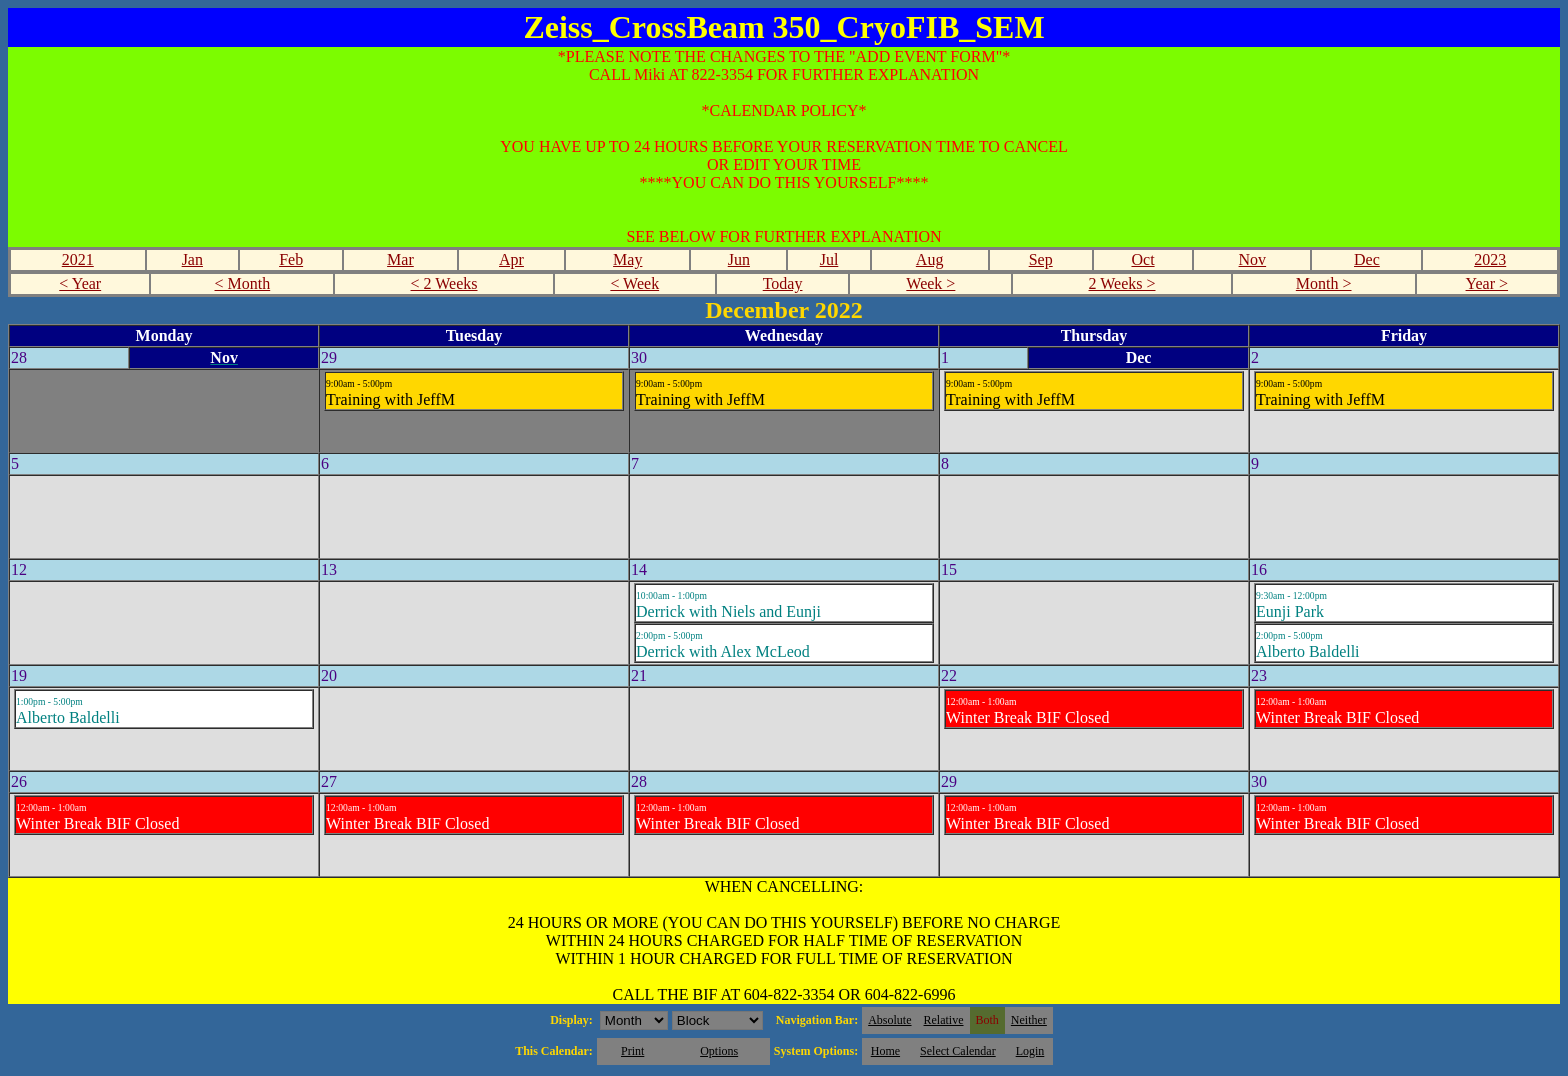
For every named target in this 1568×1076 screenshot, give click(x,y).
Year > (1487, 283)
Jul (829, 259)
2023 (1490, 259)
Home (885, 1051)
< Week (634, 283)
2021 (78, 259)
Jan (192, 259)
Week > (930, 283)
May (627, 259)
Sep (1041, 259)
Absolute (889, 1020)
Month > (1324, 283)
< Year (80, 283)
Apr (511, 259)
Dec (1367, 259)
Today (783, 283)
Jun (739, 259)
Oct (1142, 259)
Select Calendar (958, 1051)
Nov (1253, 259)
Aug (930, 259)
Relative (944, 1020)
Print (632, 1051)
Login (1030, 1051)
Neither (1029, 1020)
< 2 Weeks (444, 283)
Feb (291, 259)
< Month (243, 283)
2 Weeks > (1122, 283)
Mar (400, 259)
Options (719, 1051)
